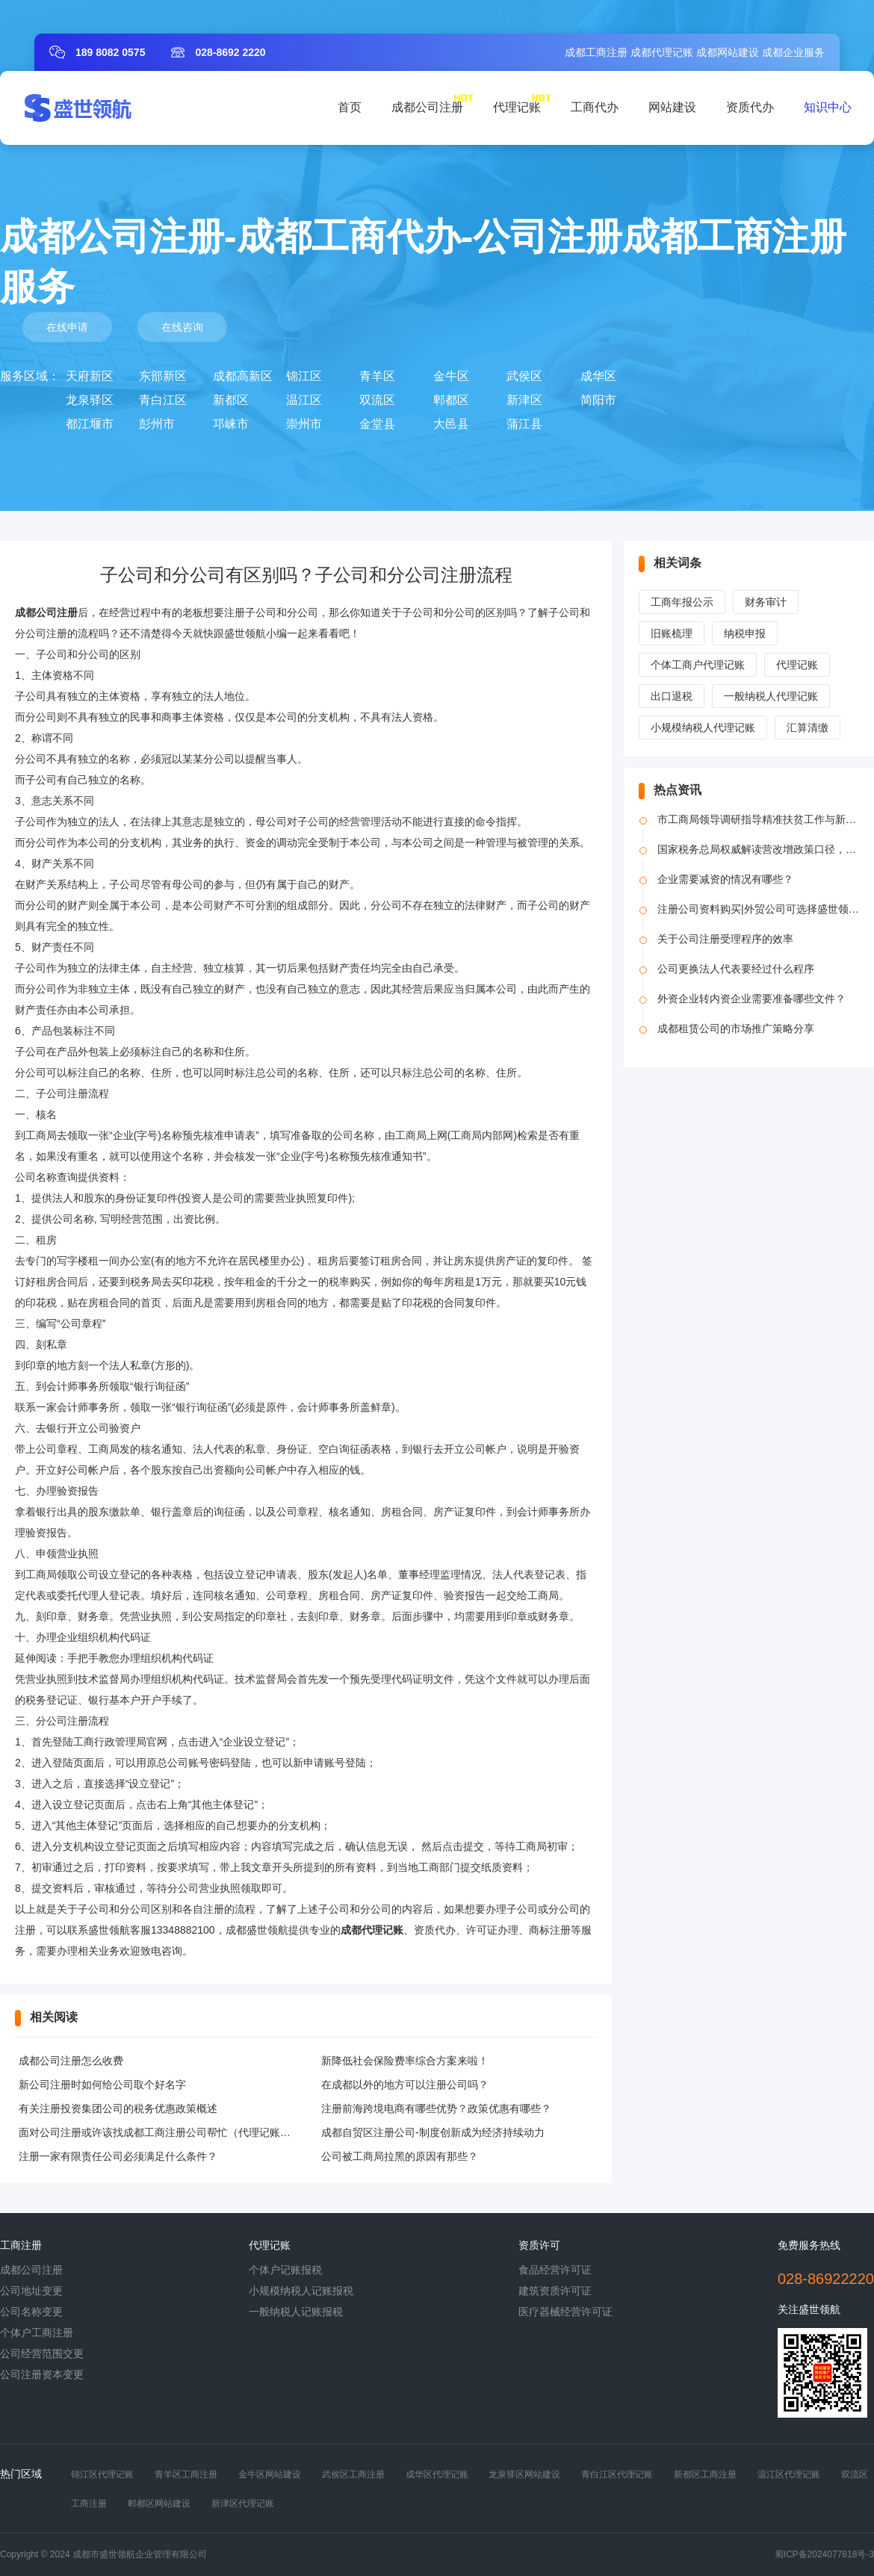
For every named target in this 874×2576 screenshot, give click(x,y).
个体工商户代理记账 (698, 665)
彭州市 (157, 424)
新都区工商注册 (705, 2474)
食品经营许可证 (555, 2270)
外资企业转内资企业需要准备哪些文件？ (751, 999)
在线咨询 (182, 327)
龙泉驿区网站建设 (524, 2474)
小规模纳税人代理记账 (703, 727)
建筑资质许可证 (555, 2291)
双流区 (377, 400)
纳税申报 (745, 633)
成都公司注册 (427, 107)
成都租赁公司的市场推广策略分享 (735, 1028)
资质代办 (750, 107)
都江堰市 (90, 424)
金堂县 (377, 424)
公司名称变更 (31, 2312)
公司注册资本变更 (42, 2374)
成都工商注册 (596, 52)
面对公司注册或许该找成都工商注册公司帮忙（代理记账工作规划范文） (186, 2132)
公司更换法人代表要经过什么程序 (735, 969)
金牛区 (451, 376)
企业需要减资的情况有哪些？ (725, 879)
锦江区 (304, 376)
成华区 (598, 376)
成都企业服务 (793, 52)
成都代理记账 (661, 52)
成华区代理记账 (437, 2474)
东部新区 (163, 376)
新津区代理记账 (242, 2503)
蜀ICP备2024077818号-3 (824, 2554)
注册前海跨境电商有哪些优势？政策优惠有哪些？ (436, 2108)
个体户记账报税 (285, 2270)
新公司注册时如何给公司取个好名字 (102, 2085)
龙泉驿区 (90, 400)
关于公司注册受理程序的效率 (725, 939)
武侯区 (524, 376)
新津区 (524, 400)
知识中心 (828, 107)
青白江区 (163, 400)
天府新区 (90, 376)
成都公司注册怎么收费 (71, 2061)
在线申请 (67, 327)
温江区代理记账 (788, 2474)
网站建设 (672, 107)
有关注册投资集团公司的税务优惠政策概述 (118, 2108)
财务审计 (766, 602)
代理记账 (517, 107)
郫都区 (451, 400)
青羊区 (377, 376)
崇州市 (304, 424)
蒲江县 (524, 424)
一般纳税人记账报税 (296, 2312)
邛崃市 (231, 424)
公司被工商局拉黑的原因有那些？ (399, 2156)
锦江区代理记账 (102, 2474)
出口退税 (671, 696)
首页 (350, 107)
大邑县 (451, 424)
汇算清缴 (807, 727)
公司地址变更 (31, 2291)
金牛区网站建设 (269, 2474)
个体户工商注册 (36, 2332)
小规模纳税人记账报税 (301, 2291)
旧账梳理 (671, 633)
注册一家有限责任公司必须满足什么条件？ (118, 2156)
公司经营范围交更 (42, 2353)
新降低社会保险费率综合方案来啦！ (405, 2061)
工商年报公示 (682, 602)
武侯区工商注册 (353, 2474)
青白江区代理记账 (617, 2474)
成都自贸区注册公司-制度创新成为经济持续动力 (433, 2132)
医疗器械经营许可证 (565, 2312)
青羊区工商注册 (186, 2474)
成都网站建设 (727, 52)
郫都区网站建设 (159, 2503)
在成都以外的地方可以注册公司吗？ (405, 2085)
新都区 (231, 400)
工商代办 (595, 107)
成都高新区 (243, 376)
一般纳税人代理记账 (771, 696)
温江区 (304, 400)
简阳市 (598, 400)
